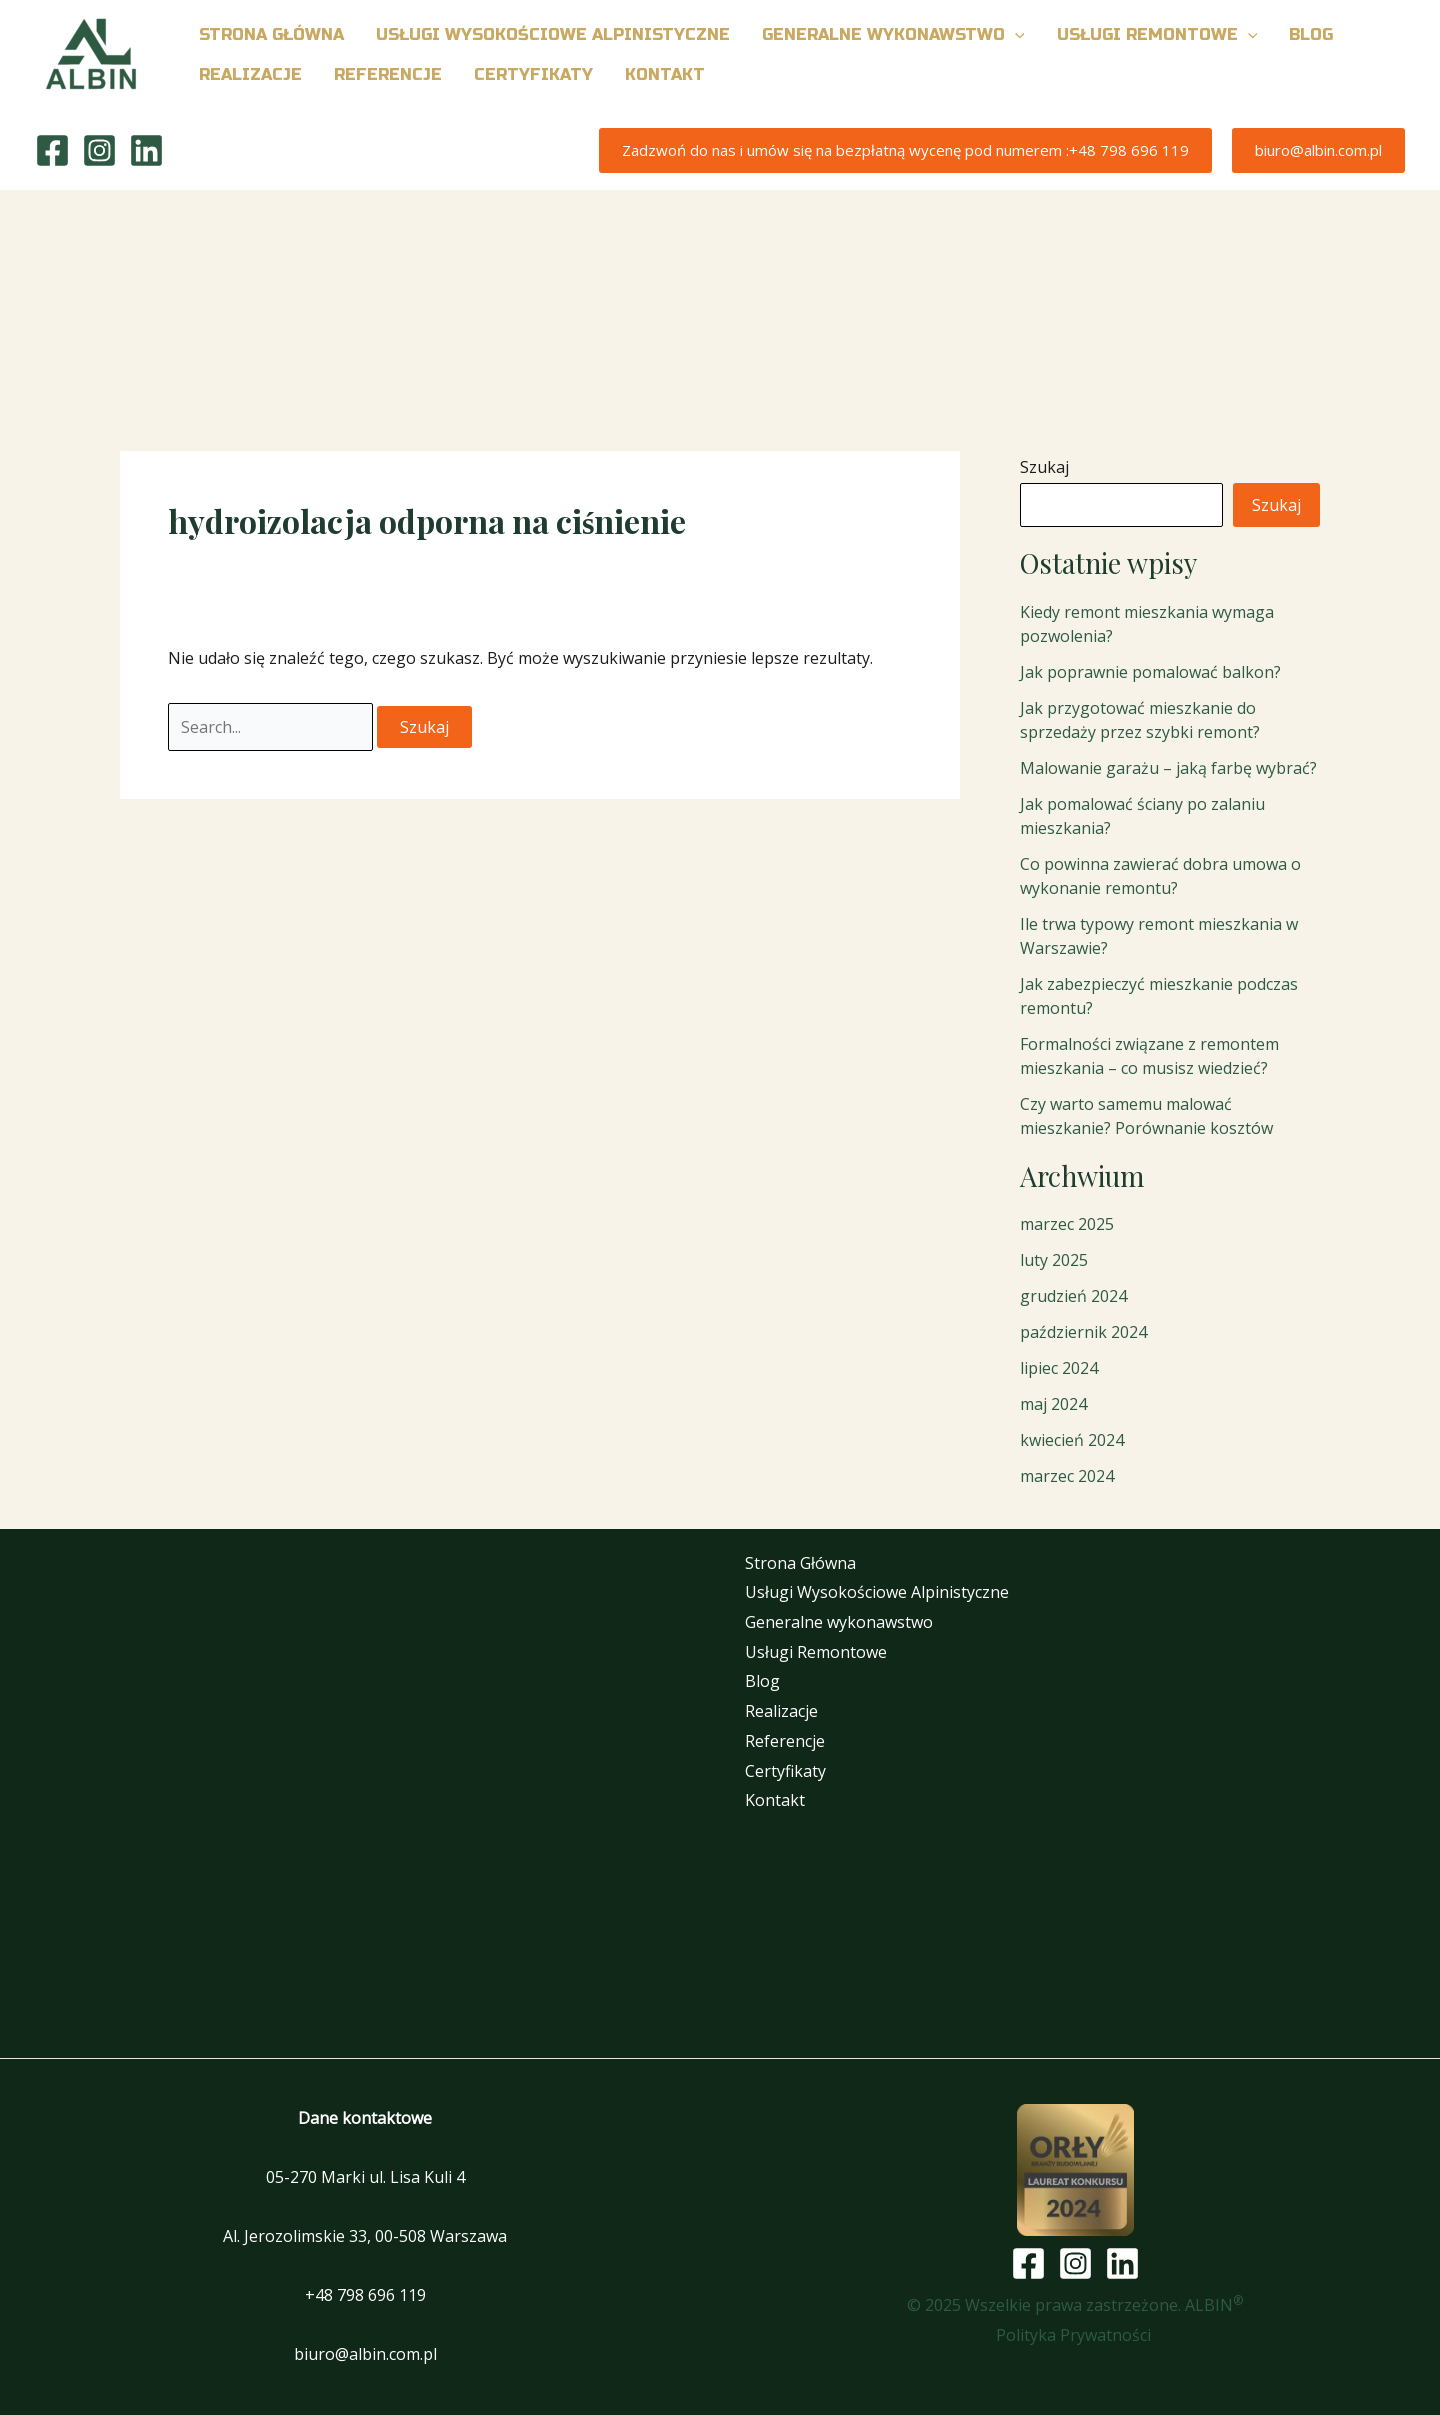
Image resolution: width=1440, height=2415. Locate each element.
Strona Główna (800, 1563)
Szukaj (1044, 467)
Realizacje (781, 1711)
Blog (762, 1681)
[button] (1015, 35)
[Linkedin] (146, 150)
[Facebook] (52, 150)
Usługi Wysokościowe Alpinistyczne (877, 1592)
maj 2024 (1053, 1404)
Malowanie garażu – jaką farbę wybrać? (1168, 768)
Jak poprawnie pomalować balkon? (1150, 672)
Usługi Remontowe (816, 1652)
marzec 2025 (1067, 1224)
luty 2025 (1054, 1260)
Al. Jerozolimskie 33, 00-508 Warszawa (365, 2236)
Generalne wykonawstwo (839, 1622)
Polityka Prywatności (1075, 2335)
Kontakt (775, 1800)
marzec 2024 (1067, 1476)
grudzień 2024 (1073, 1296)
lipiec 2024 (1059, 1368)
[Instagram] (99, 150)
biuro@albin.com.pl (365, 2354)
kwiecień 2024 (1072, 1440)
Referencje (785, 1741)
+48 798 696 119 (365, 2295)
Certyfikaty (785, 1771)
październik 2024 (1083, 1332)
